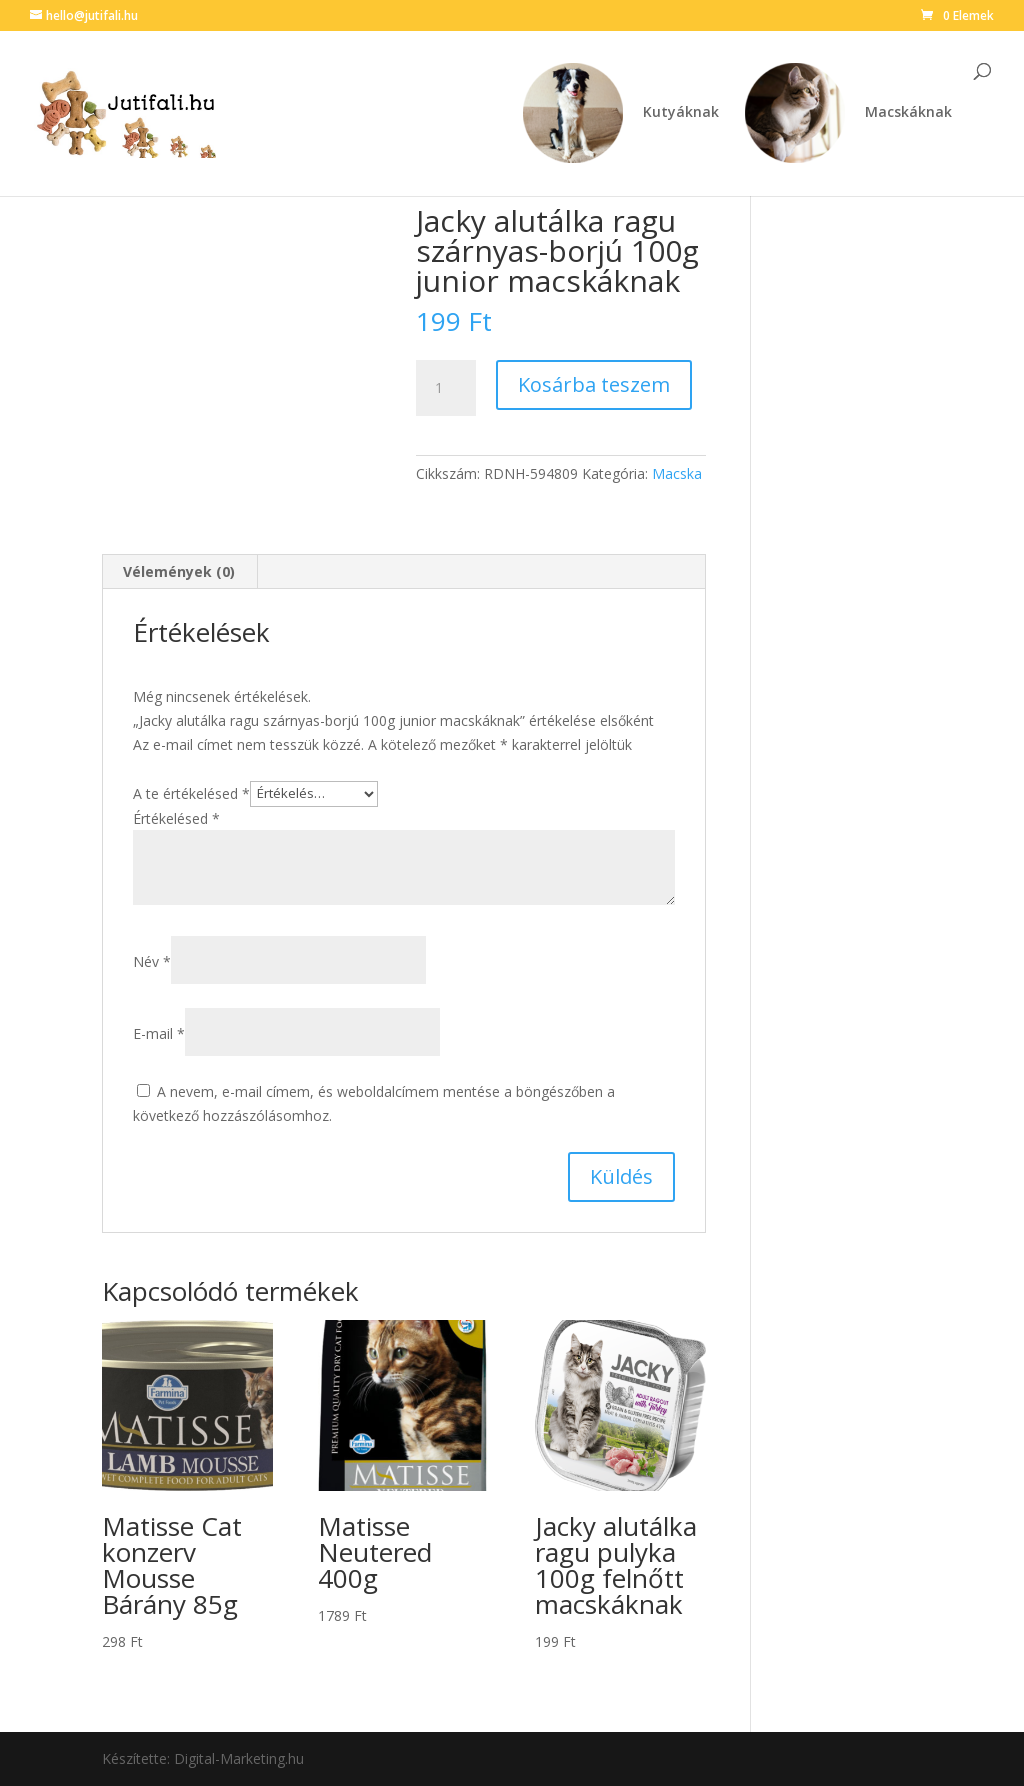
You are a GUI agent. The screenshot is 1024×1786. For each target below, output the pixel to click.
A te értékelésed (191, 792)
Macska (677, 473)
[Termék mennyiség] (446, 388)
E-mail (159, 1033)
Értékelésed (176, 818)
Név (152, 961)
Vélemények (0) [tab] (179, 571)
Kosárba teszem (594, 384)
